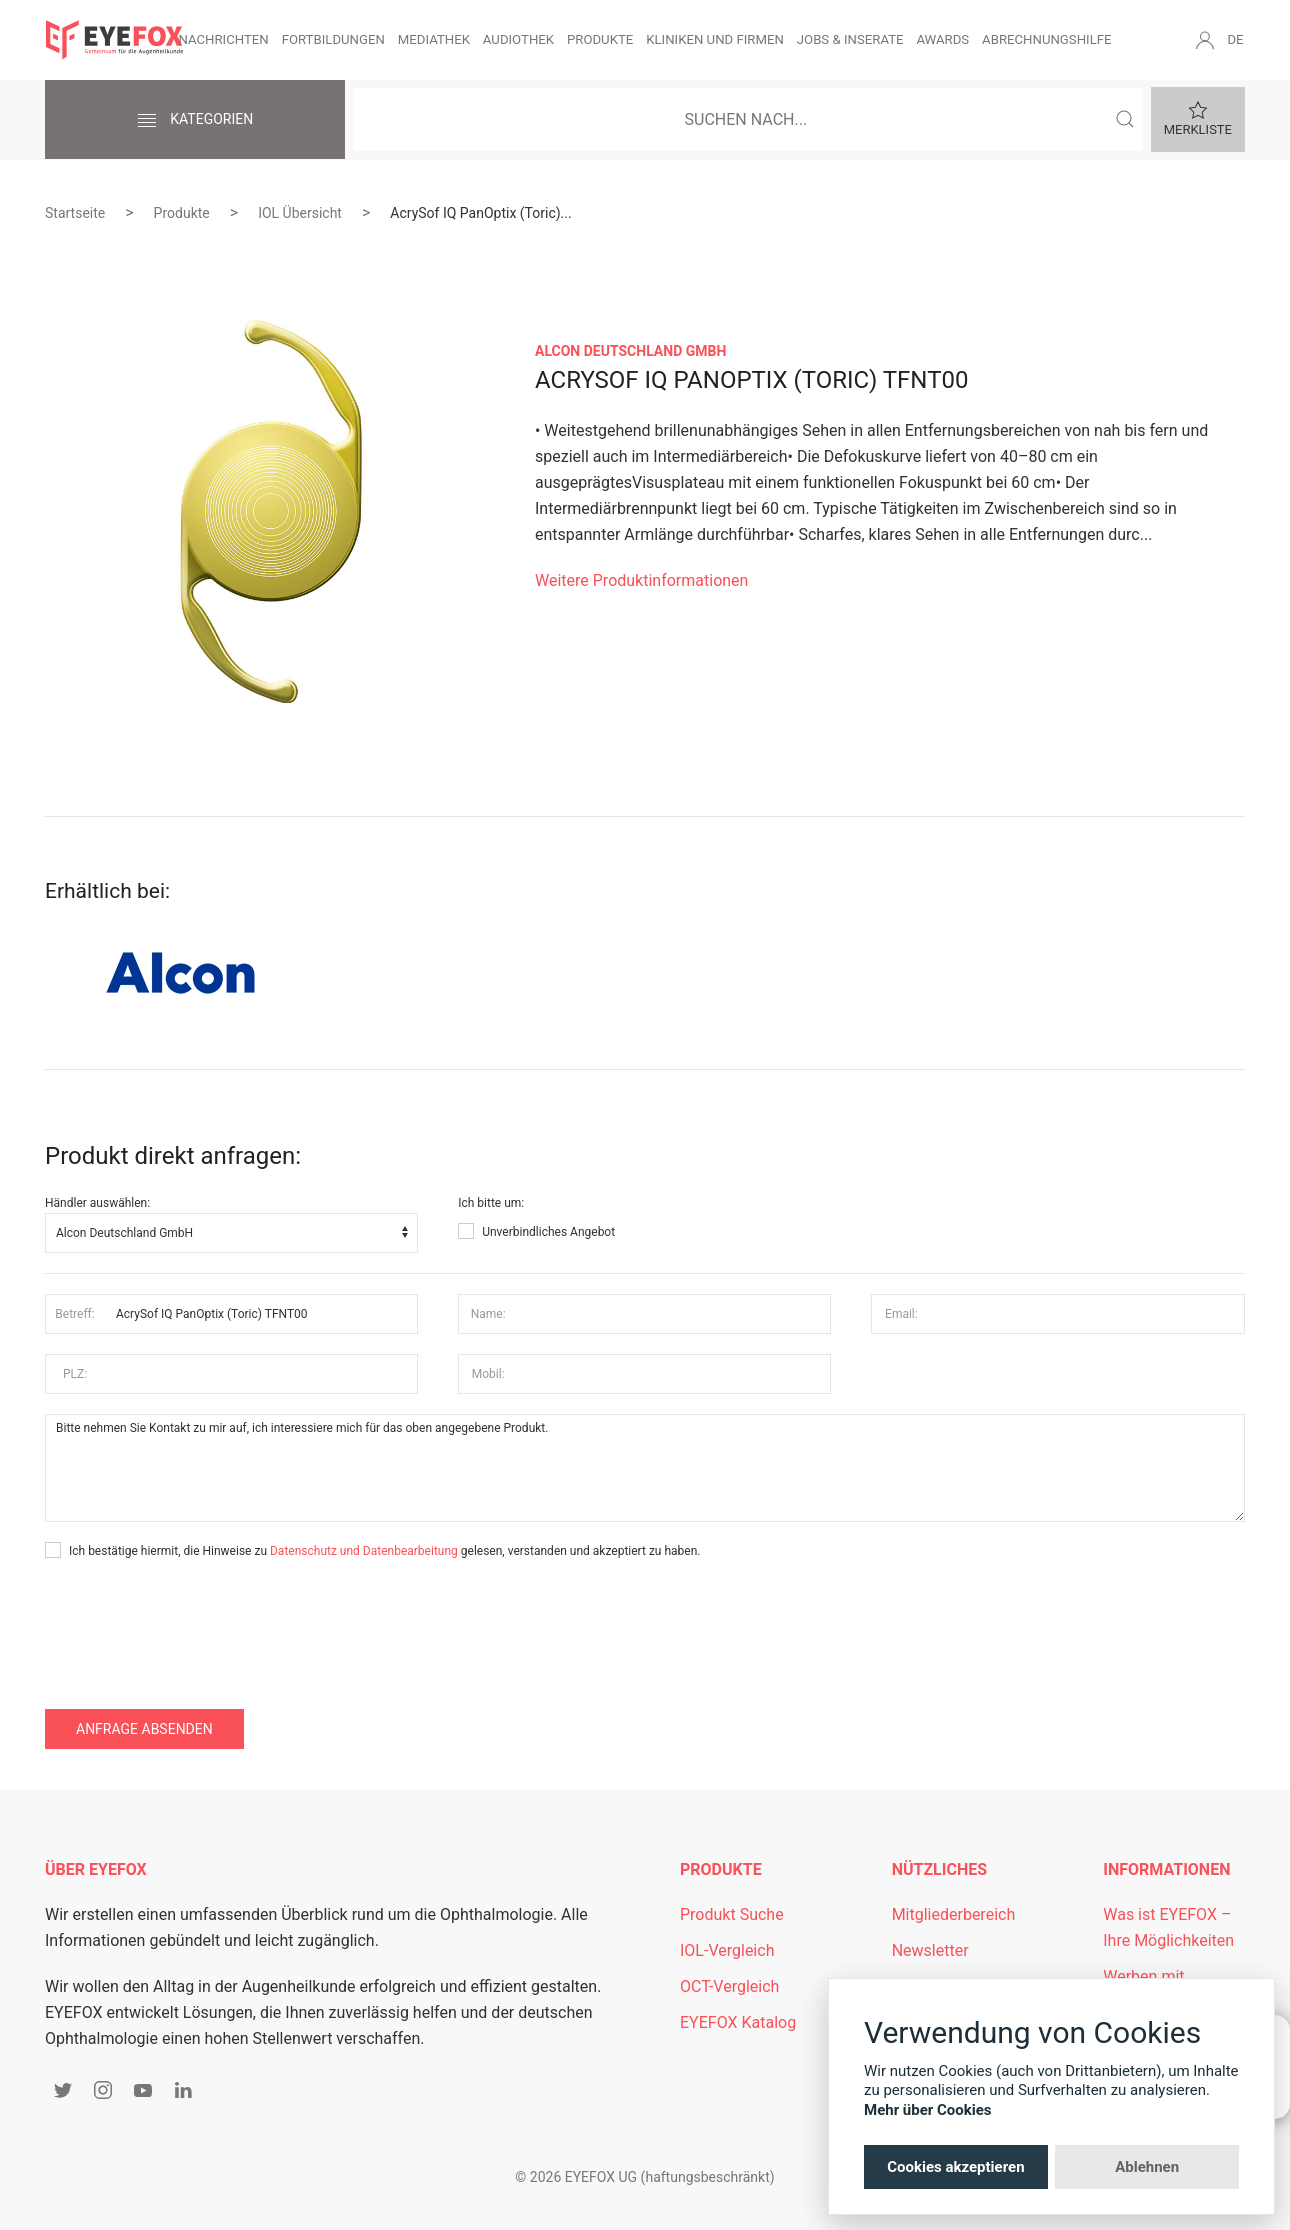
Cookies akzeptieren (955, 2167)
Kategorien (195, 121)
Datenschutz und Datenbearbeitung (364, 1551)
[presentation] (197, 1620)
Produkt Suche (732, 1914)
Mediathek (434, 39)
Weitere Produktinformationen (641, 580)
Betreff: (74, 1314)
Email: (901, 1314)
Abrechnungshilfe (1047, 39)
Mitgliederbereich (954, 1914)
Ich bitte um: (491, 1203)
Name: (488, 1314)
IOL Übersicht (300, 213)
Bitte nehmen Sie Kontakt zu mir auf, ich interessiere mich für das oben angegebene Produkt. (645, 1468)
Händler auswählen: (97, 1203)
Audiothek (518, 39)
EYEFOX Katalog (738, 2022)
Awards (942, 39)
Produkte (600, 39)
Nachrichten (223, 39)
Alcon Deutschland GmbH (630, 351)
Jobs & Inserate (850, 39)
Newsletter (930, 1950)
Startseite (75, 213)
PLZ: (75, 1374)
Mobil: (488, 1374)
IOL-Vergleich (727, 1950)
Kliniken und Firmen (715, 39)
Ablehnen (1147, 2167)
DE (1235, 39)
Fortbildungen (333, 39)
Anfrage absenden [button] (144, 1729)
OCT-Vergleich (729, 1986)
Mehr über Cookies (928, 2110)
